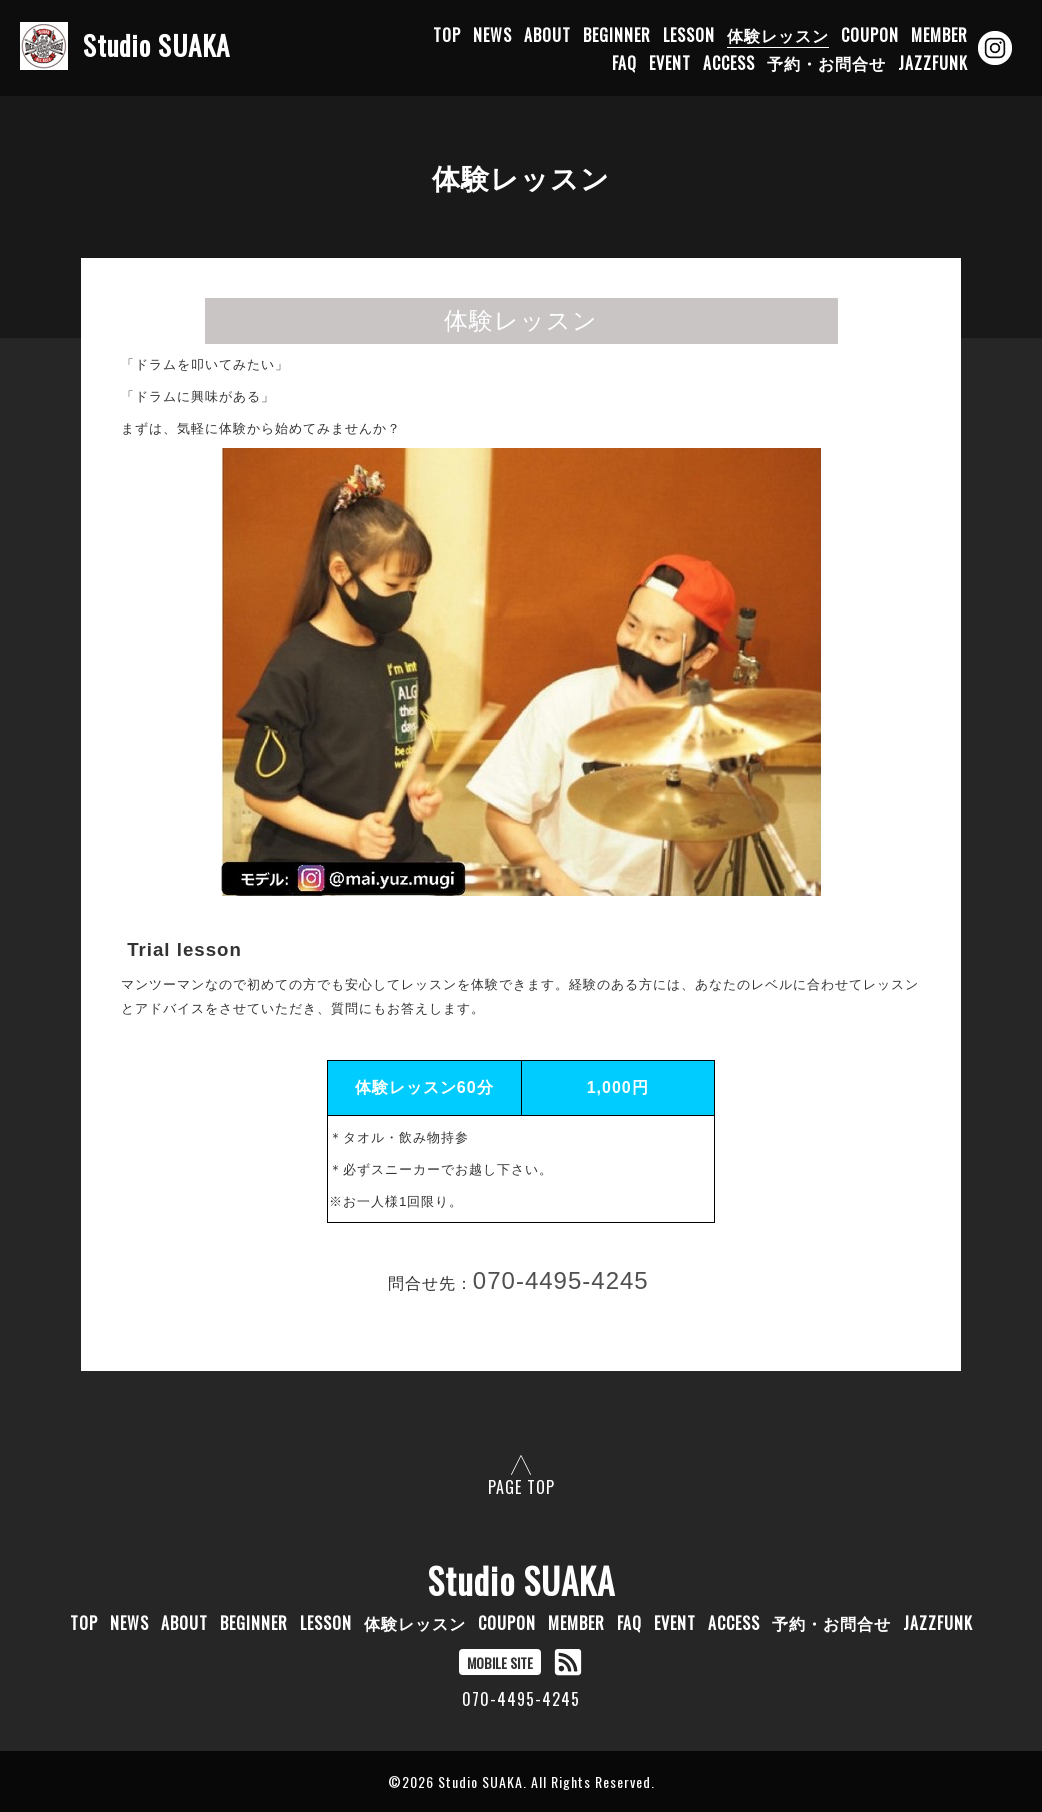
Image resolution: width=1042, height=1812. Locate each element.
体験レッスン (778, 35)
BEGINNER (617, 35)
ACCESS (729, 63)
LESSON (689, 35)
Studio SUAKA (521, 1580)
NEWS (492, 35)
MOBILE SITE (500, 1662)
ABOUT (547, 35)
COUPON (870, 35)
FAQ (624, 63)
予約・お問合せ (826, 63)
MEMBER (939, 35)
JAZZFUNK (933, 63)
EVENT (670, 63)
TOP (447, 35)
